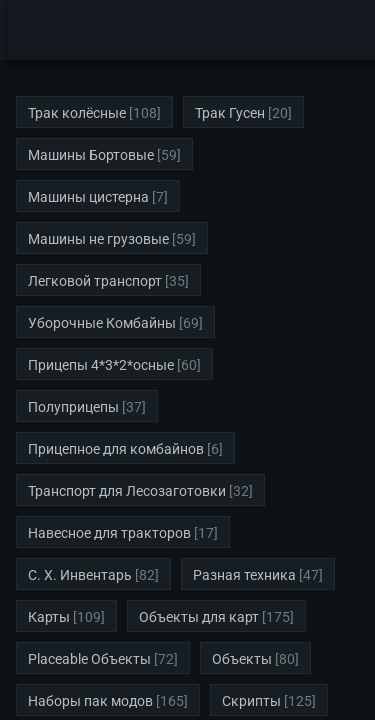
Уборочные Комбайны (102, 323)
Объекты (242, 659)
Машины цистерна (88, 197)
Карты (49, 617)
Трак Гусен (230, 113)
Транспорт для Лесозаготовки (127, 491)
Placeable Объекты (89, 659)
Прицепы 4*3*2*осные (101, 365)
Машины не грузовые (98, 239)
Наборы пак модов (90, 701)
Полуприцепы (73, 407)
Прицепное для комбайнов (116, 449)
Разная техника (244, 575)
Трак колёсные (77, 113)
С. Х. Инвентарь (80, 575)
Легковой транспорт (95, 281)
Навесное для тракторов (109, 533)
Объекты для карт (199, 617)
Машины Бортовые (91, 155)
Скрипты (251, 701)
